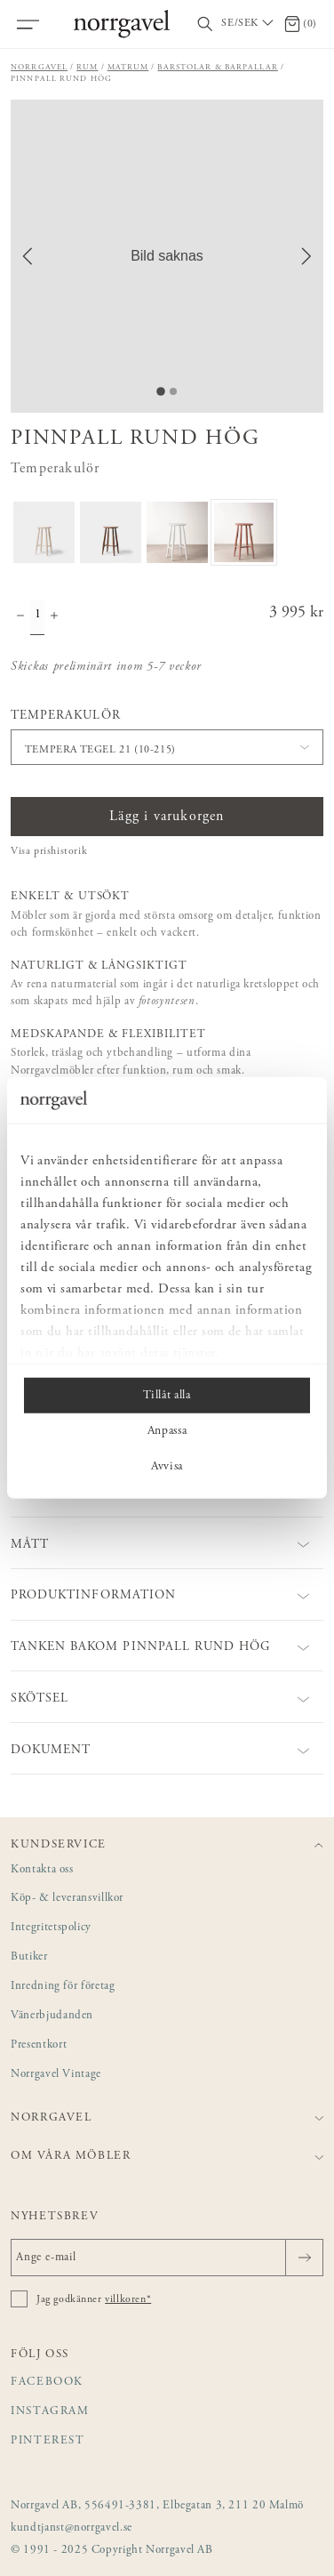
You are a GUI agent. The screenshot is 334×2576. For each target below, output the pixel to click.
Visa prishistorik (49, 851)
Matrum (128, 67)
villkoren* (128, 2299)
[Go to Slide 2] (173, 391)
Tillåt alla (166, 1395)
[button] (167, 256)
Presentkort (39, 2045)
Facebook (47, 2382)
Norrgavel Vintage (56, 2075)
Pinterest (48, 2441)
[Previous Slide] (27, 256)
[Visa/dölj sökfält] (205, 24)
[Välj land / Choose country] (248, 24)
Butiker (29, 1957)
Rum (87, 67)
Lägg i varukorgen (166, 816)
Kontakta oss (42, 1870)
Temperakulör (66, 716)
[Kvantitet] (37, 617)
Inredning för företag (63, 1986)
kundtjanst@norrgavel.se (71, 2528)
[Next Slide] (306, 256)
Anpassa (167, 1431)
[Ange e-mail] (167, 2257)
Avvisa (167, 1467)
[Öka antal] (54, 617)
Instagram (50, 2412)
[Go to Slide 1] (160, 391)
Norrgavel (39, 67)
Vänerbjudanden (52, 2016)
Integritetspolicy (51, 1928)
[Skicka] (304, 2257)
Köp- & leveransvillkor (67, 1898)
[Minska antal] (20, 617)
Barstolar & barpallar (217, 67)
